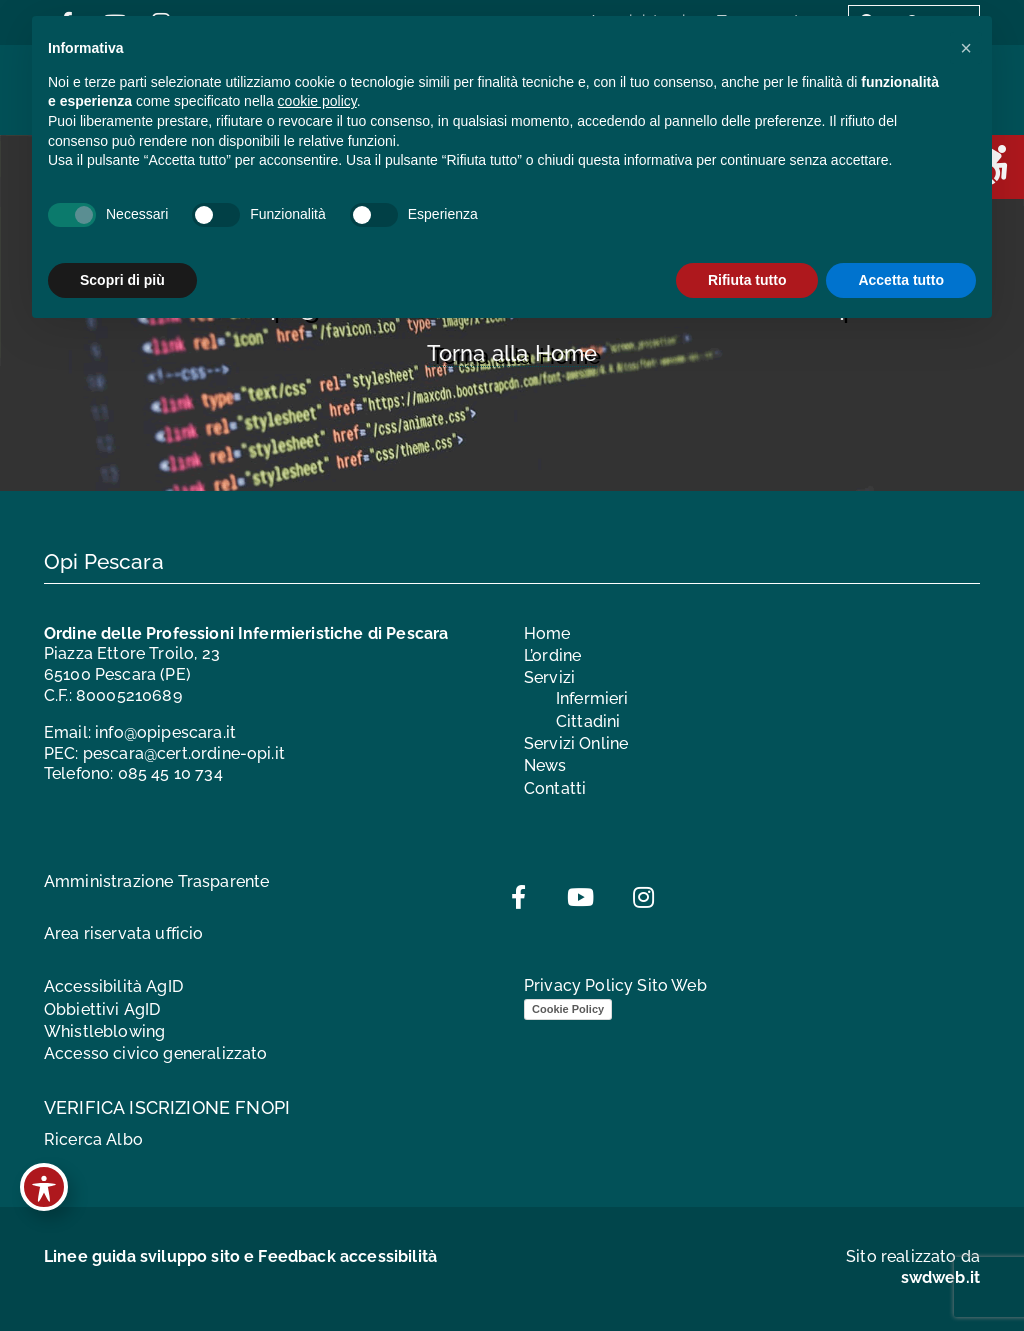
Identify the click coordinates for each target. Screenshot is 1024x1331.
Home (547, 633)
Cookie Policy (568, 1009)
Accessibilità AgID (113, 986)
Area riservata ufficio (124, 933)
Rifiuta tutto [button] (747, 280)
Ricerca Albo (93, 1139)
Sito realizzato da (913, 1267)
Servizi (549, 677)
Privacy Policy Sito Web (615, 985)
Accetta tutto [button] (901, 280)
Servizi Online (576, 743)
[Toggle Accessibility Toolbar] (44, 1187)
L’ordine (552, 655)
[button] (966, 48)
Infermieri (592, 698)
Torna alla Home (512, 353)
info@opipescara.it (165, 732)
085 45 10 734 (170, 773)
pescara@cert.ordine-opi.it (184, 753)
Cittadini (588, 721)
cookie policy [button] (317, 101)
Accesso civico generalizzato (155, 1053)
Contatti (555, 788)
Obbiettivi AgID (102, 1009)
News (545, 765)
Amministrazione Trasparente (156, 881)
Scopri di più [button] (122, 280)
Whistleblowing (104, 1031)
